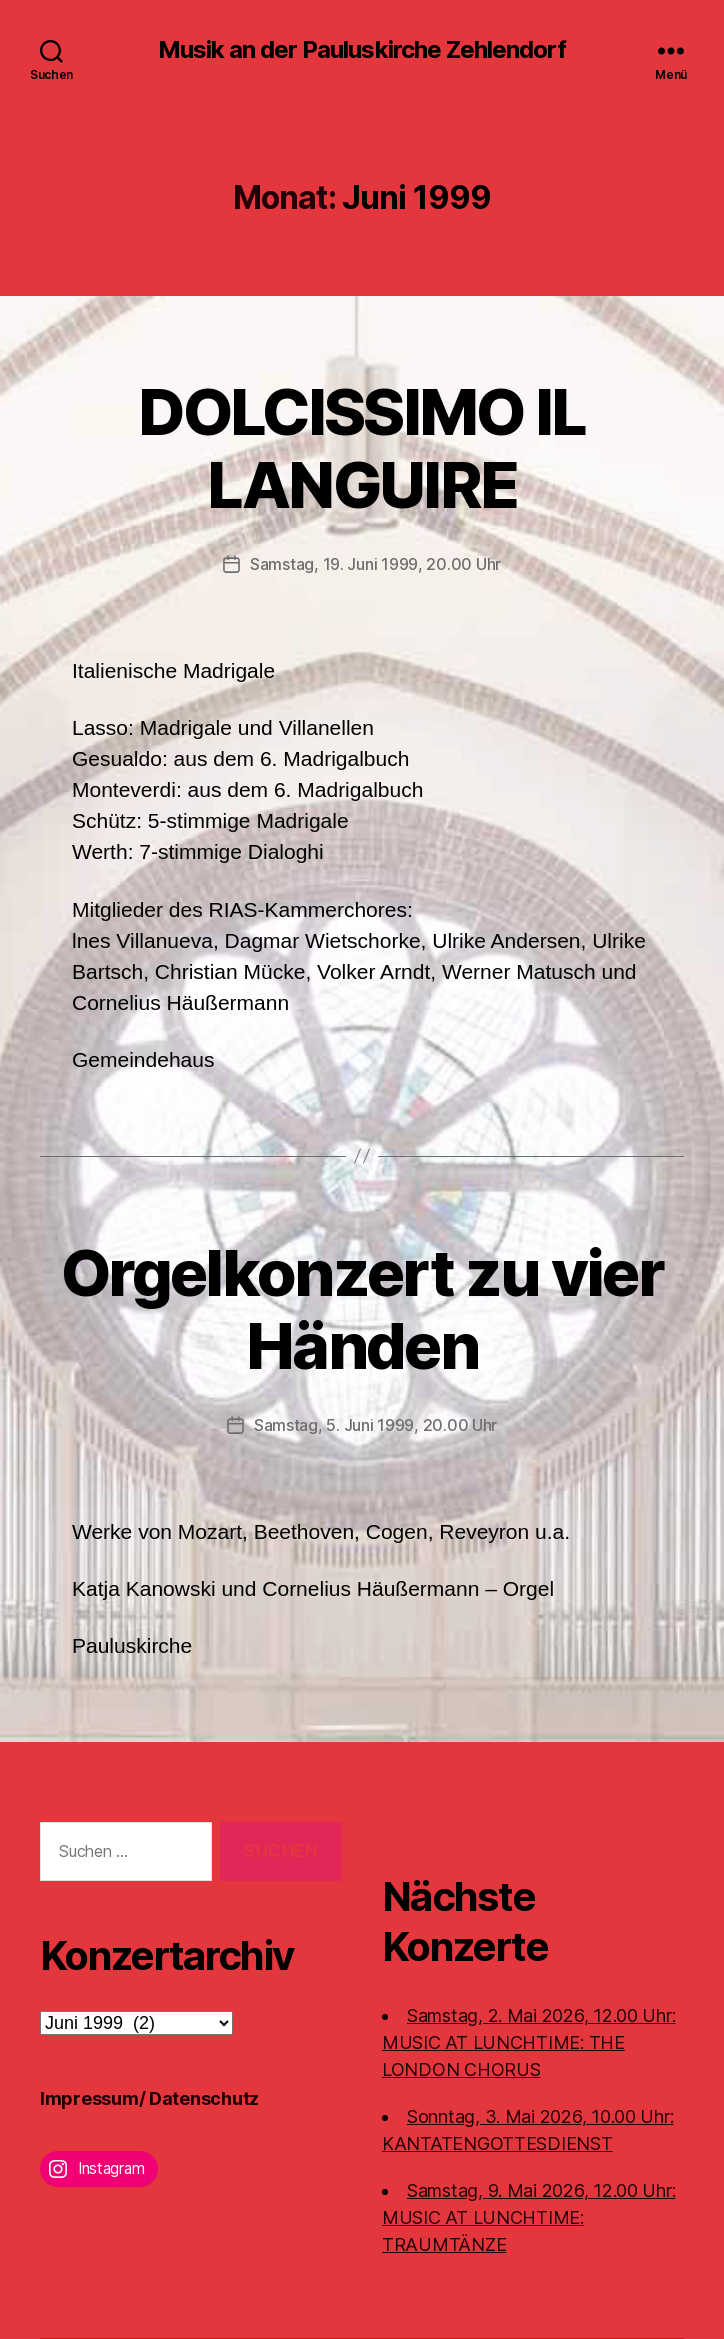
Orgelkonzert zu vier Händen (362, 1309)
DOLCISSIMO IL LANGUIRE (361, 448)
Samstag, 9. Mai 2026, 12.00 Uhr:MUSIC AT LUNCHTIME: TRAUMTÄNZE (528, 2217)
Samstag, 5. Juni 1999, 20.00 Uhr (375, 1425)
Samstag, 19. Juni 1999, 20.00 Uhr (375, 564)
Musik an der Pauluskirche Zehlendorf (361, 50)
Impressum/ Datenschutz (149, 2098)
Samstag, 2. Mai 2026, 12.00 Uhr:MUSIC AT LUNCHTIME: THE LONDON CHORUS (528, 2042)
